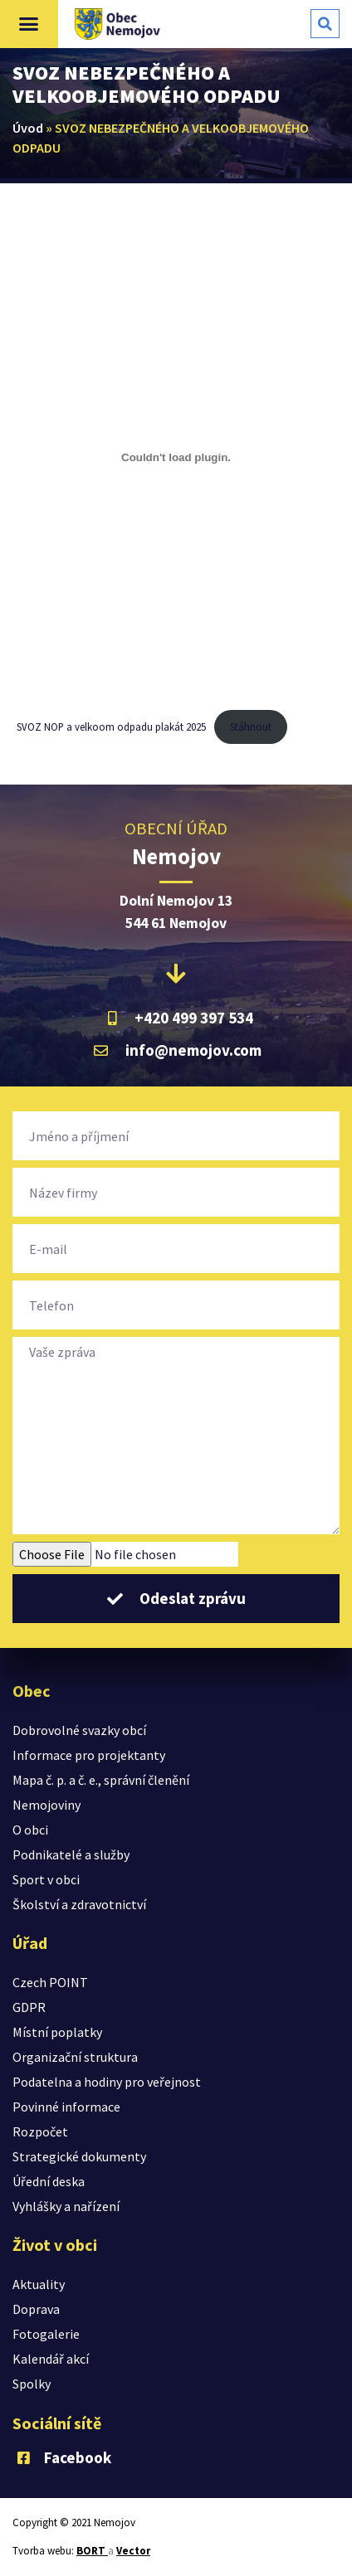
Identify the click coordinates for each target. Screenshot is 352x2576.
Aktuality (38, 2284)
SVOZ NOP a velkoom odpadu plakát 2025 (111, 726)
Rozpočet (40, 2131)
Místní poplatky (57, 2032)
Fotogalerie (46, 2334)
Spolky (31, 2383)
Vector (133, 2551)
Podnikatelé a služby (71, 1854)
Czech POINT (50, 1982)
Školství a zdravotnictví (79, 1904)
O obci (30, 1829)
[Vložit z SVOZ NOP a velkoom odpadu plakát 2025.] (176, 457)
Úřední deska (48, 2181)
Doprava (36, 2309)
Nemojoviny (46, 1804)
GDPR (29, 2007)
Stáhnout (250, 726)
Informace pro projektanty (88, 1755)
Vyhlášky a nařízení (66, 2206)
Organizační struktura (75, 2057)
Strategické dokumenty (79, 2156)
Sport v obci (46, 1879)
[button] (29, 24)
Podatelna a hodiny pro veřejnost (106, 2081)
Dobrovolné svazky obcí (79, 1730)
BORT (92, 2551)
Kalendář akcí (50, 2358)
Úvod (27, 127)
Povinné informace (66, 2106)
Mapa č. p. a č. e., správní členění (100, 1780)
